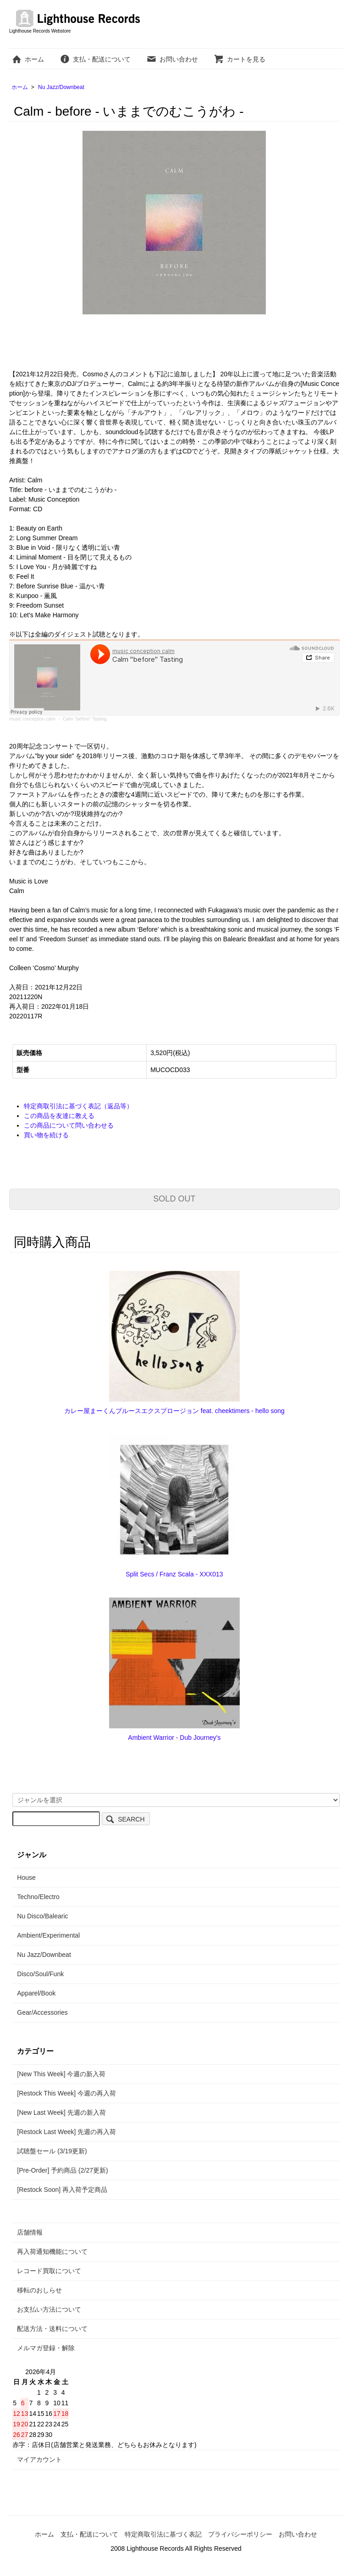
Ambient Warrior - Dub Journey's (174, 1737)
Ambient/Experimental (48, 1935)
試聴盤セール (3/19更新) (52, 2151)
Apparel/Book (36, 1993)
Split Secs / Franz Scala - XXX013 (174, 1574)
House (26, 1877)
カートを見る (239, 59)
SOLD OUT (174, 1198)
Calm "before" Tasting (85, 718)
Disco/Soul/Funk (40, 1974)
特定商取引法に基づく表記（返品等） (78, 1106)
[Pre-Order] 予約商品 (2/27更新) (62, 2170)
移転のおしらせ (39, 2290)
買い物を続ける (46, 1135)
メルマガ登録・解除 (46, 2348)
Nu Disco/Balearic (42, 1916)
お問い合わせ (172, 59)
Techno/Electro (38, 1896)
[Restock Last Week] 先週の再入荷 (66, 2131)
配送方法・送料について (52, 2328)
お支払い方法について (49, 2309)
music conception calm (32, 718)
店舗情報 (30, 2232)
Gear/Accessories (42, 2012)
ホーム (27, 59)
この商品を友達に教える (59, 1115)
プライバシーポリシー (240, 2534)
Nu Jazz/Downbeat (61, 87)
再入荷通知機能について (52, 2251)
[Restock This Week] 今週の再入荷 (66, 2093)
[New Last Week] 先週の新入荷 (61, 2112)
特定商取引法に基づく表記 (163, 2534)
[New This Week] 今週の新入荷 (61, 2074)
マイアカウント (39, 2459)
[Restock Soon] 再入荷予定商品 (62, 2189)
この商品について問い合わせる (69, 1125)
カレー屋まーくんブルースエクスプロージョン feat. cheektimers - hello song (174, 1410)
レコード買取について (49, 2270)
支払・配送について (95, 59)
